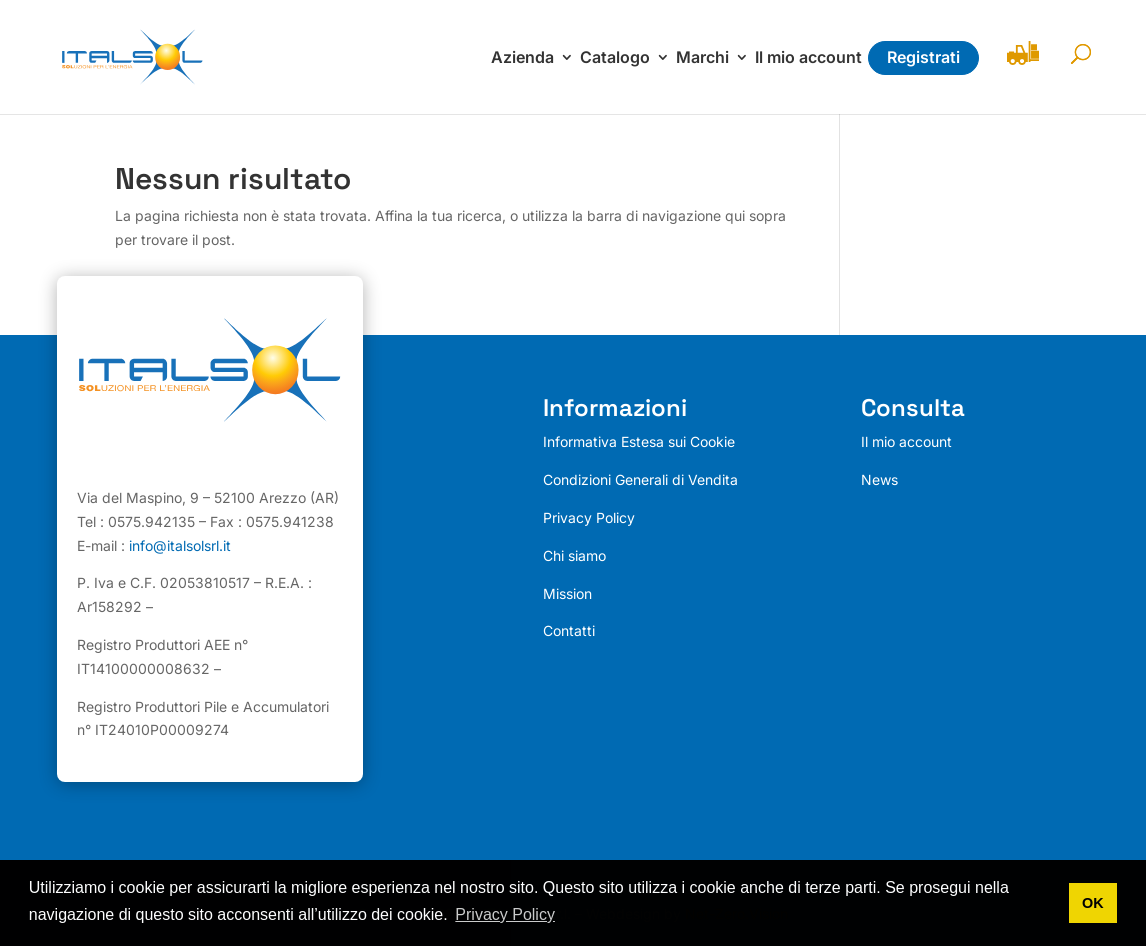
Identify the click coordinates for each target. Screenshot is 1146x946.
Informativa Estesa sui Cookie (639, 441)
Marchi (702, 58)
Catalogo (615, 58)
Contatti (569, 630)
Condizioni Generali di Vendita (640, 479)
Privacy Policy (589, 517)
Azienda (522, 58)
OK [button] (1093, 903)
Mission (567, 593)
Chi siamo (574, 555)
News (879, 479)
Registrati (923, 57)
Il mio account (808, 58)
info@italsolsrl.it (180, 545)
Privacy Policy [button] (505, 914)
